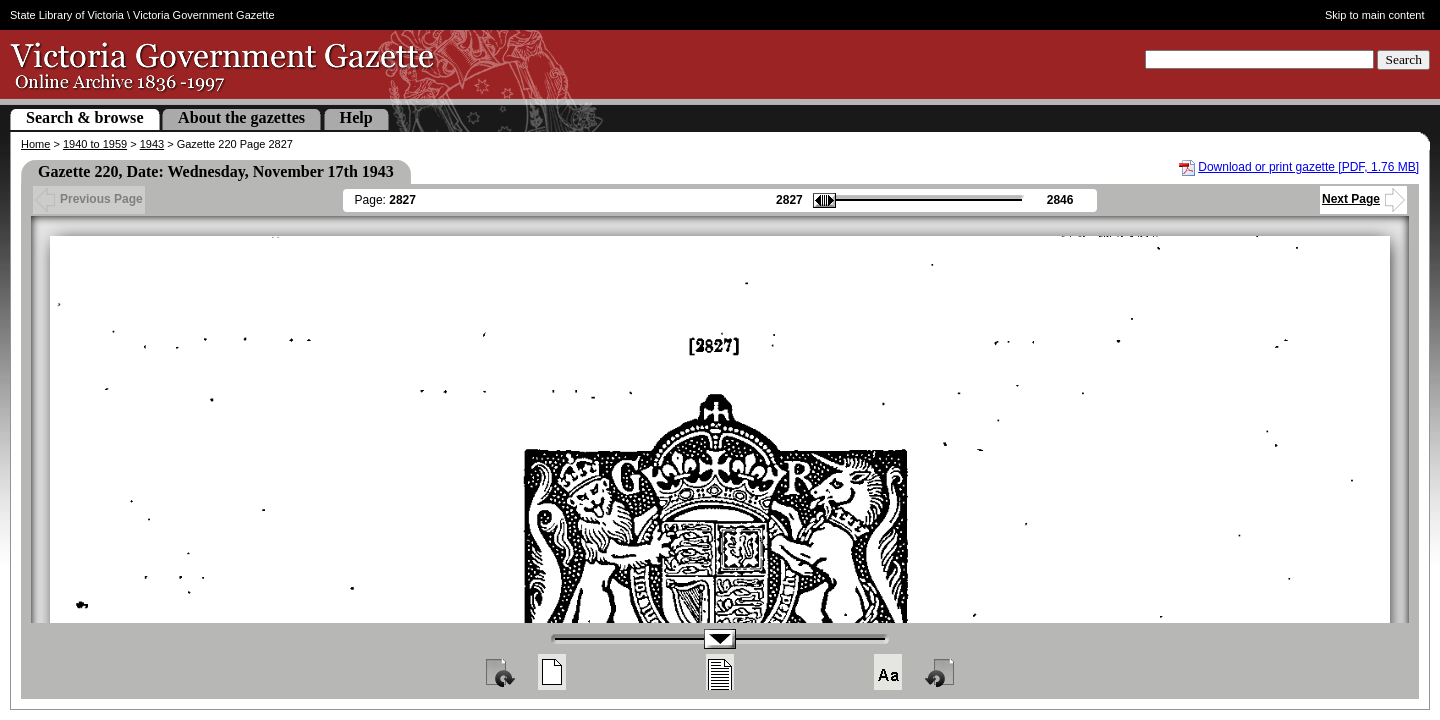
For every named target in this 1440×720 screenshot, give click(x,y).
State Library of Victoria (67, 15)
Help (356, 117)
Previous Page (89, 199)
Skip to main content (1375, 15)
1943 (152, 144)
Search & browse (85, 117)
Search (1403, 59)
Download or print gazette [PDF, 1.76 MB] (1308, 167)
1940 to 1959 (95, 144)
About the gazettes (241, 117)
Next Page (1363, 199)
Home (35, 144)
